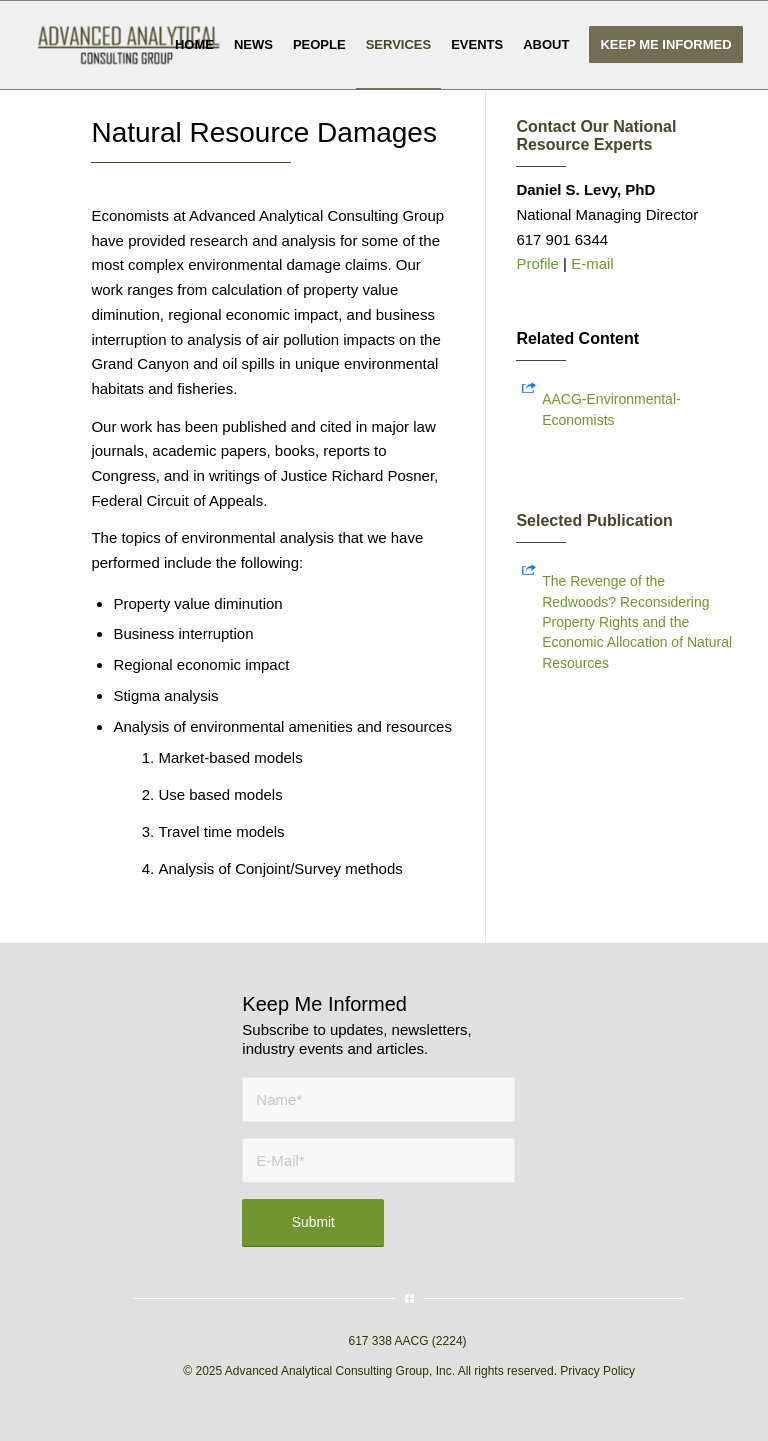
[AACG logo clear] (128, 45)
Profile (539, 263)
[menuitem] (194, 45)
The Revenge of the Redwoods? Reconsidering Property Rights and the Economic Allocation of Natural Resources (637, 621)
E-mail (592, 263)
